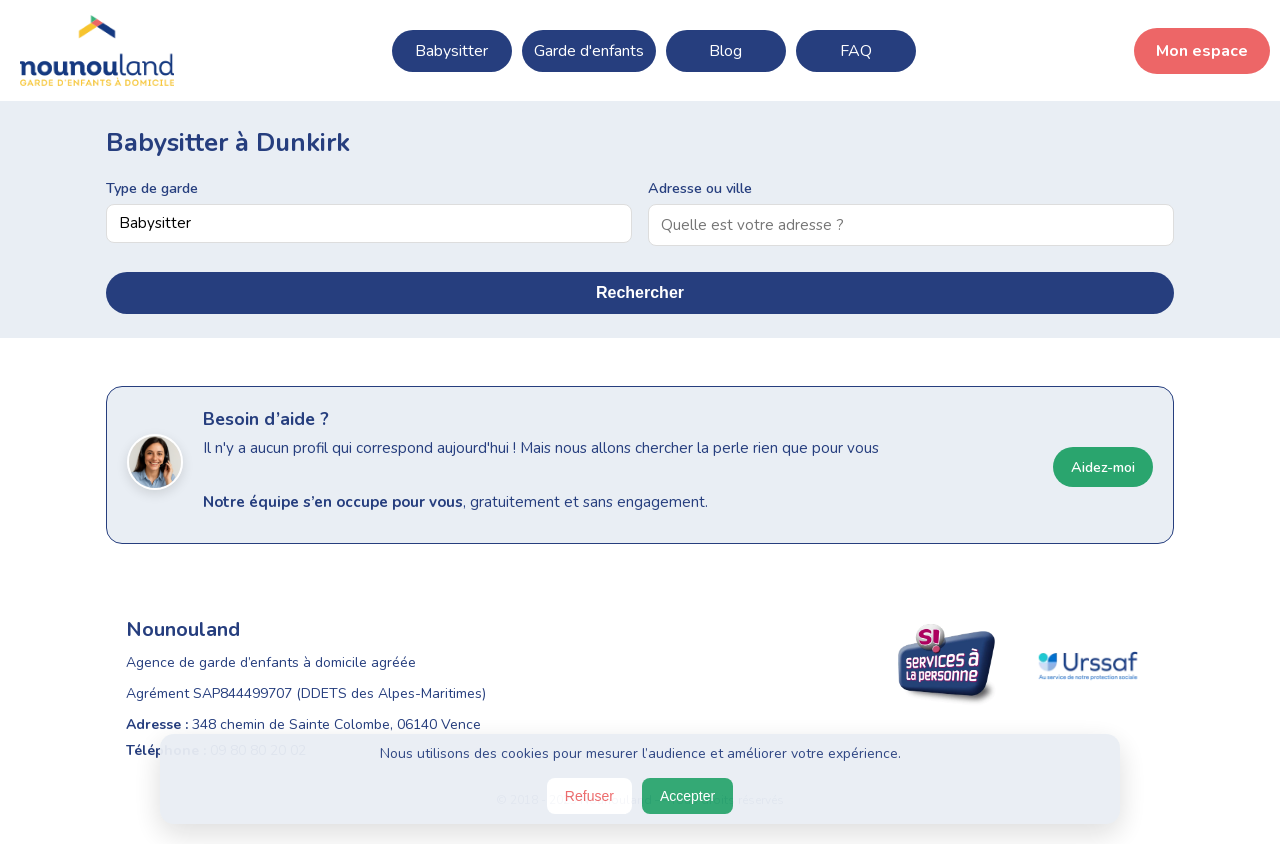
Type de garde (152, 188)
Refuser (589, 796)
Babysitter (451, 51)
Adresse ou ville (700, 188)
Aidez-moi (1103, 467)
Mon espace (1202, 51)
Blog (725, 51)
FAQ (856, 51)
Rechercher (640, 292)
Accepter (687, 796)
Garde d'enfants (589, 51)
